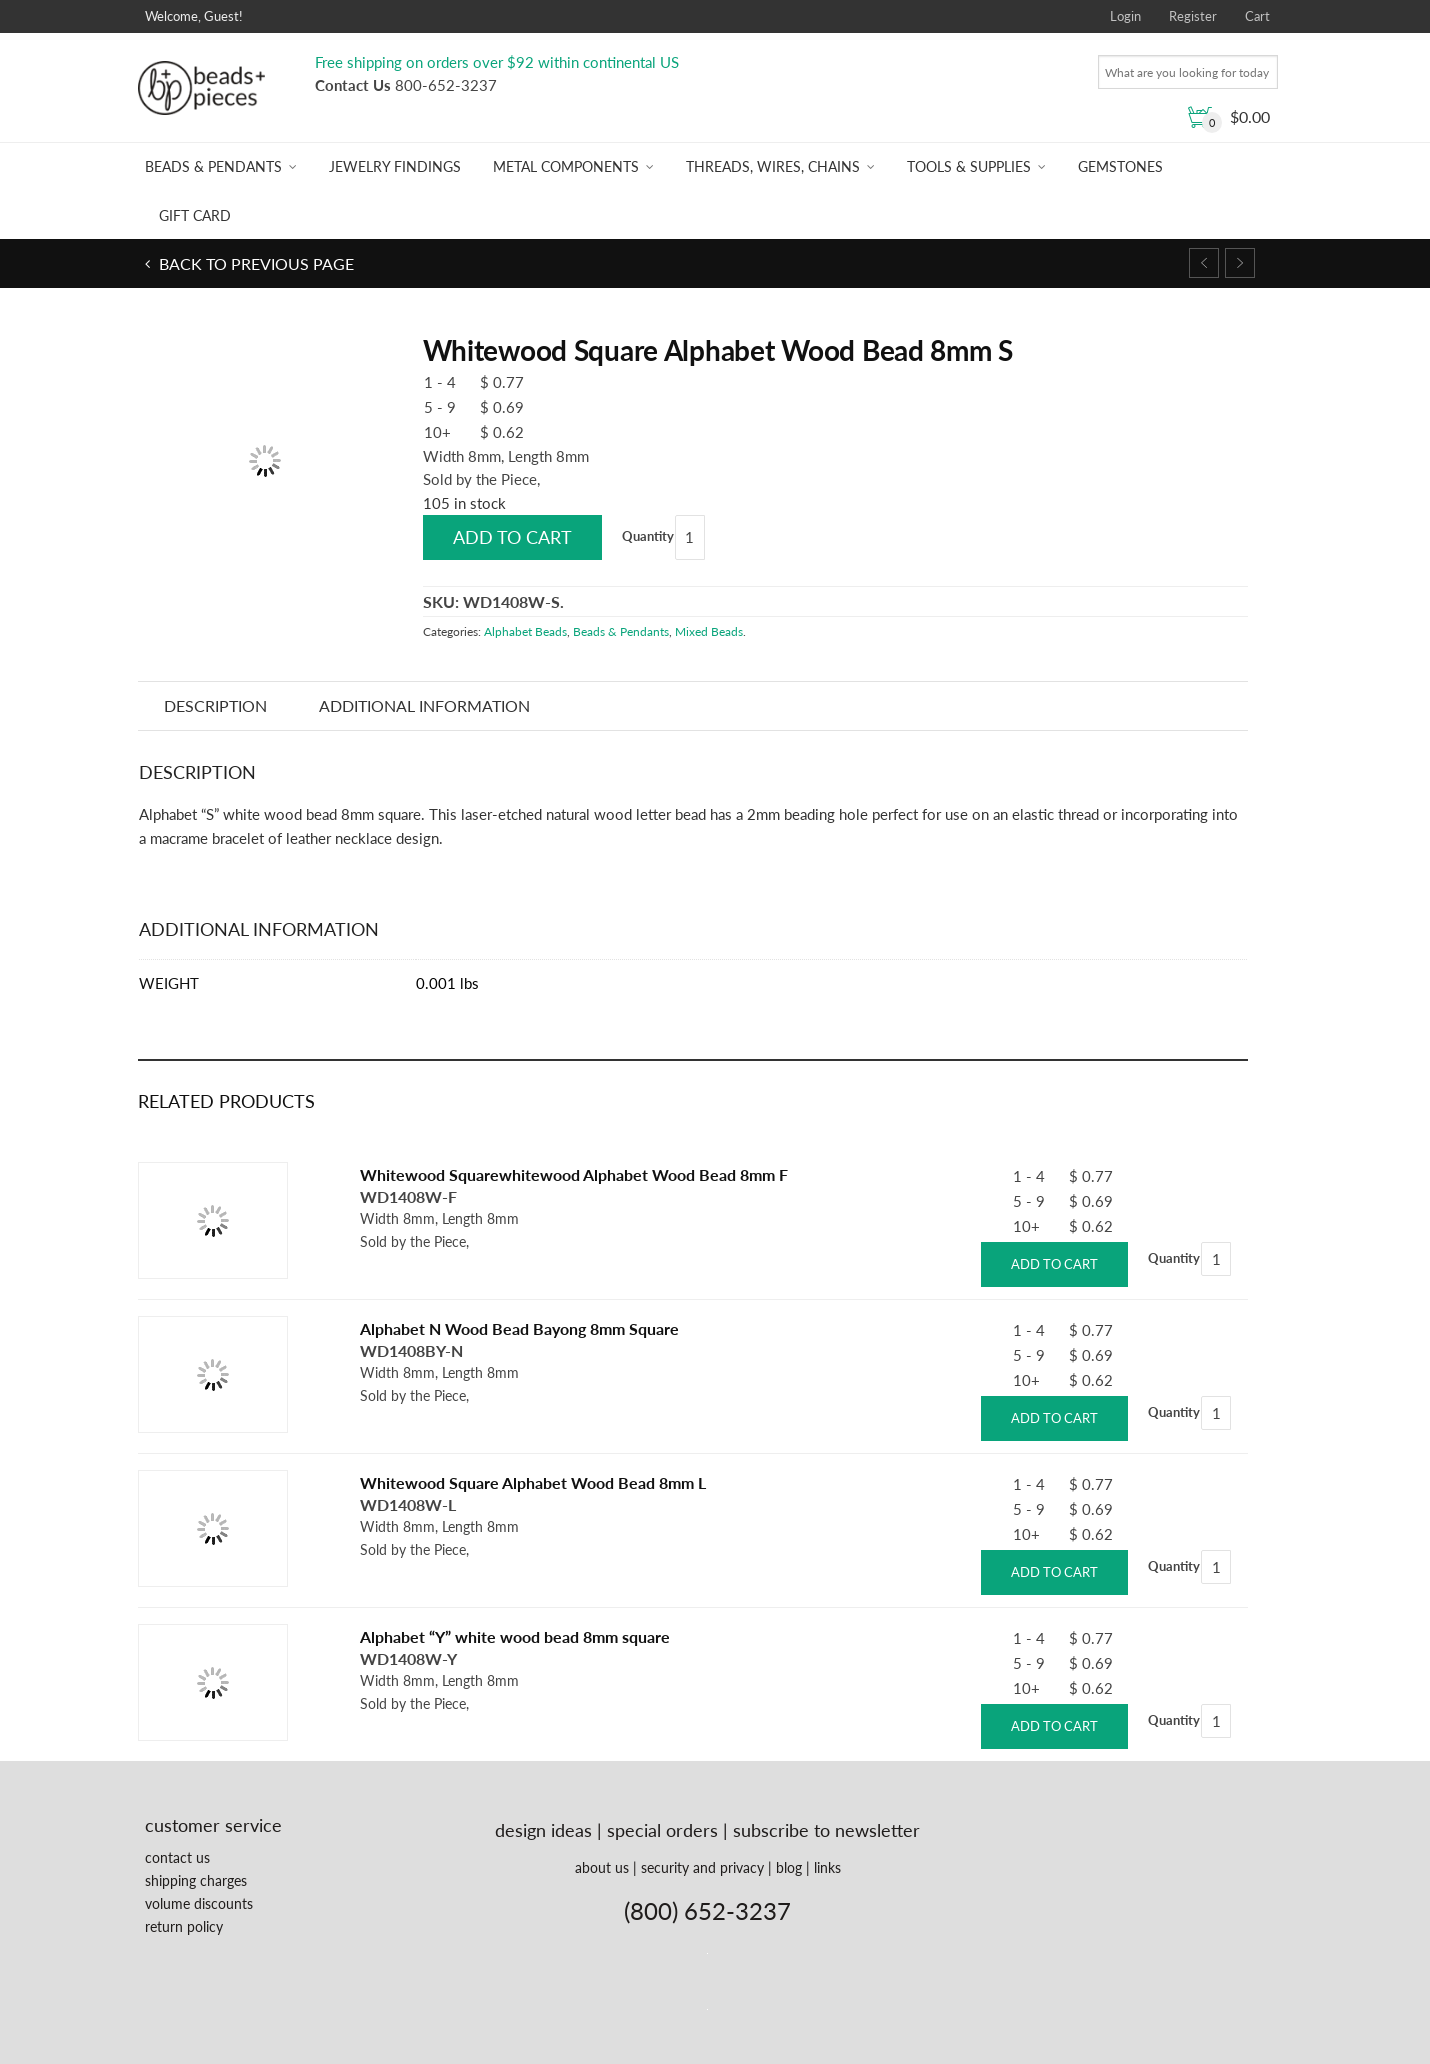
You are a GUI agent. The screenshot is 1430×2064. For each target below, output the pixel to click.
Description (215, 705)
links (827, 1867)
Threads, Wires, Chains (773, 166)
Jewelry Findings (395, 166)
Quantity (648, 536)
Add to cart (512, 537)
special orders (662, 1830)
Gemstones (1120, 166)
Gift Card (195, 215)
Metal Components (566, 166)
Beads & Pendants (213, 166)
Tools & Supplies (969, 166)
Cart (1257, 16)
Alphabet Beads (525, 631)
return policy (184, 1926)
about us (602, 1867)
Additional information (424, 705)
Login (1125, 16)
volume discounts (199, 1903)
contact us (177, 1857)
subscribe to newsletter (826, 1830)
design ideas (543, 1830)
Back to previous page (254, 263)
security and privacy (702, 1867)
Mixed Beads (709, 631)
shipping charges (196, 1880)
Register (1193, 16)
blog (789, 1867)
